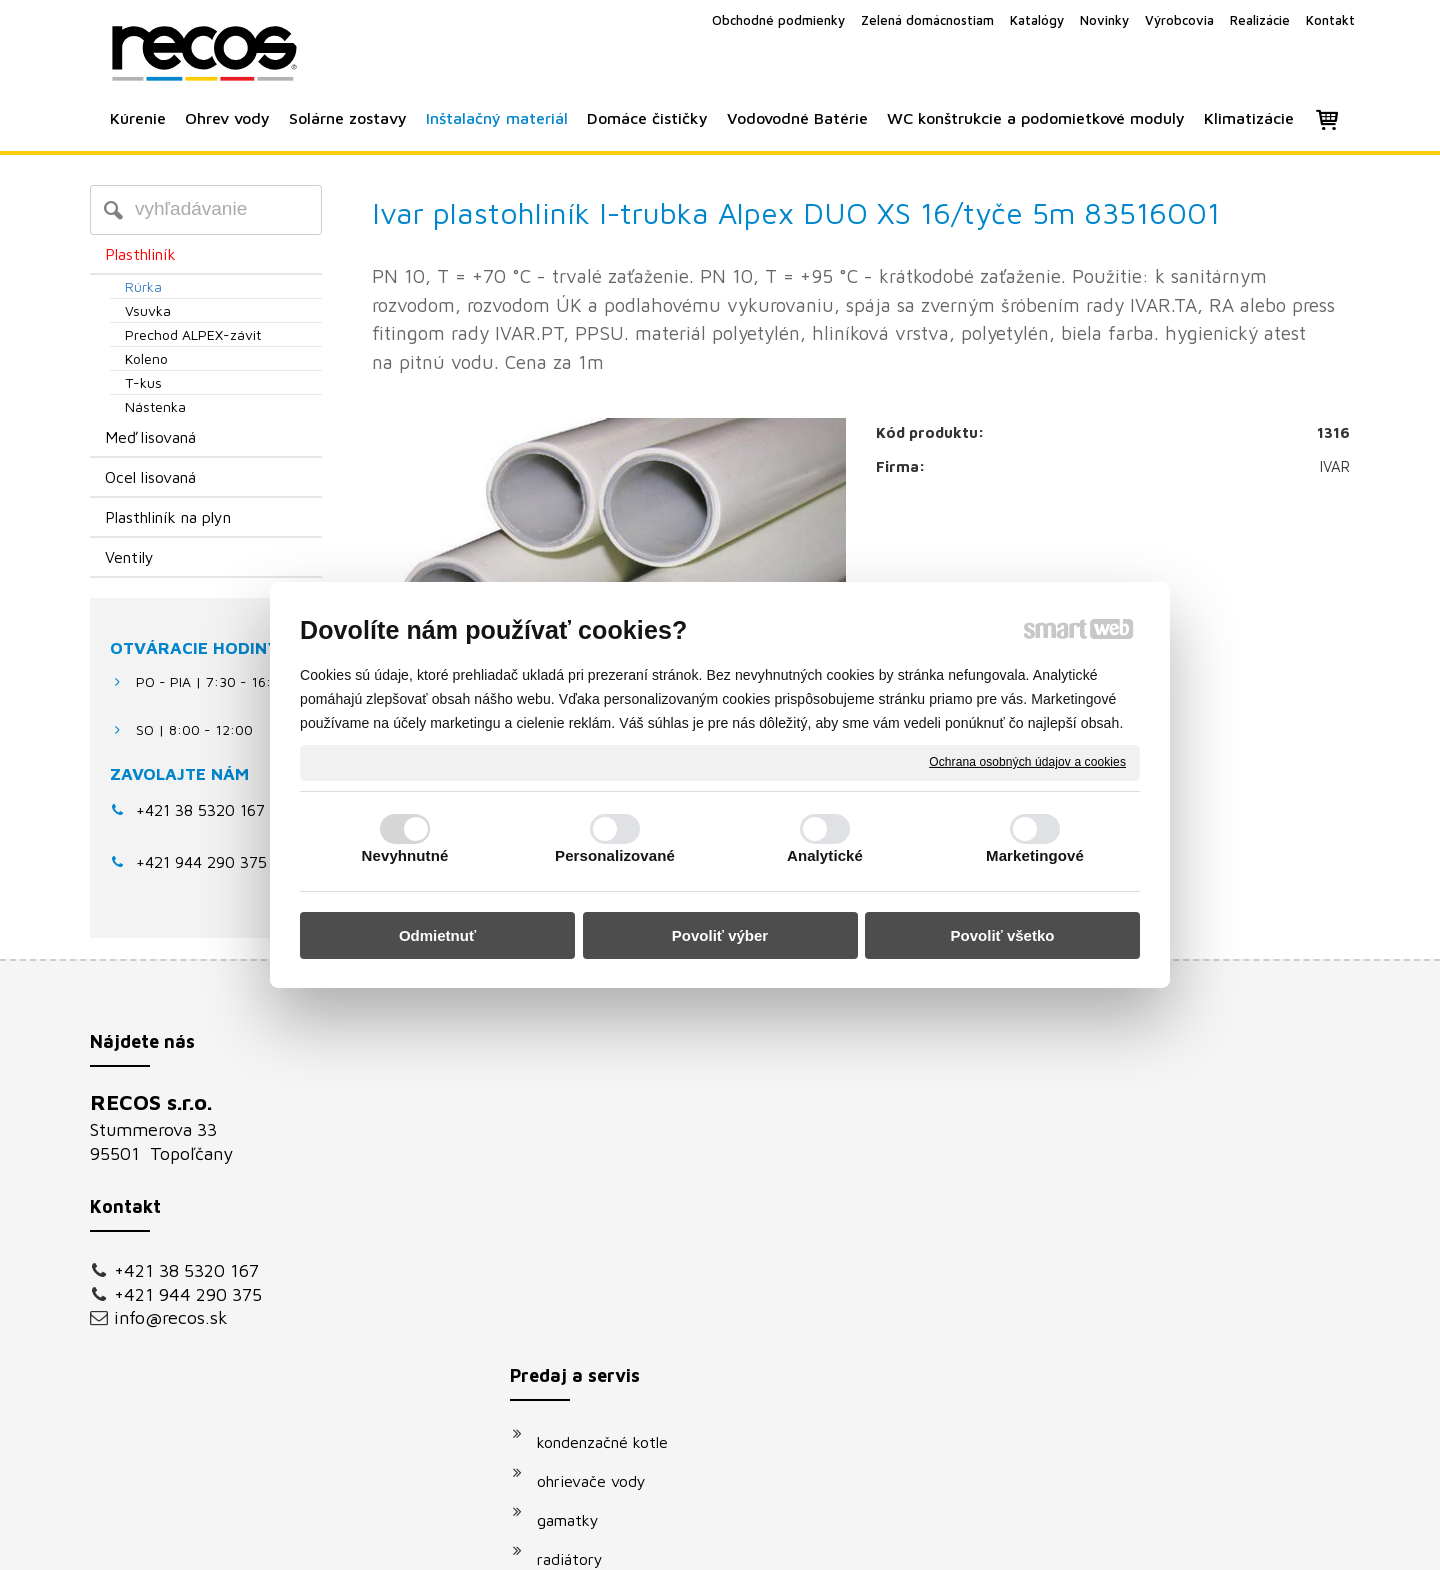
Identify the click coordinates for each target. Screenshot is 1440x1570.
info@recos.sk (171, 1317)
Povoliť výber (720, 935)
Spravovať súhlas (1058, 1541)
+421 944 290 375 (188, 1294)
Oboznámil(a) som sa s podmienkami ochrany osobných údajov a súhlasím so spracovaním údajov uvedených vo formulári (1156, 1343)
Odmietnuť (437, 935)
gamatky (578, 1186)
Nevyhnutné (405, 855)
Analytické (825, 855)
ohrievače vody (601, 1147)
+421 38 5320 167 (200, 810)
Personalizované (615, 855)
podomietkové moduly (626, 1342)
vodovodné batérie (614, 1303)
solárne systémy (605, 1264)
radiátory (580, 1225)
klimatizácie (589, 1381)
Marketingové (1035, 855)
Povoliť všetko (1003, 935)
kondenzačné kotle (612, 1108)
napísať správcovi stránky (697, 1541)
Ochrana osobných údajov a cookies (1027, 762)
